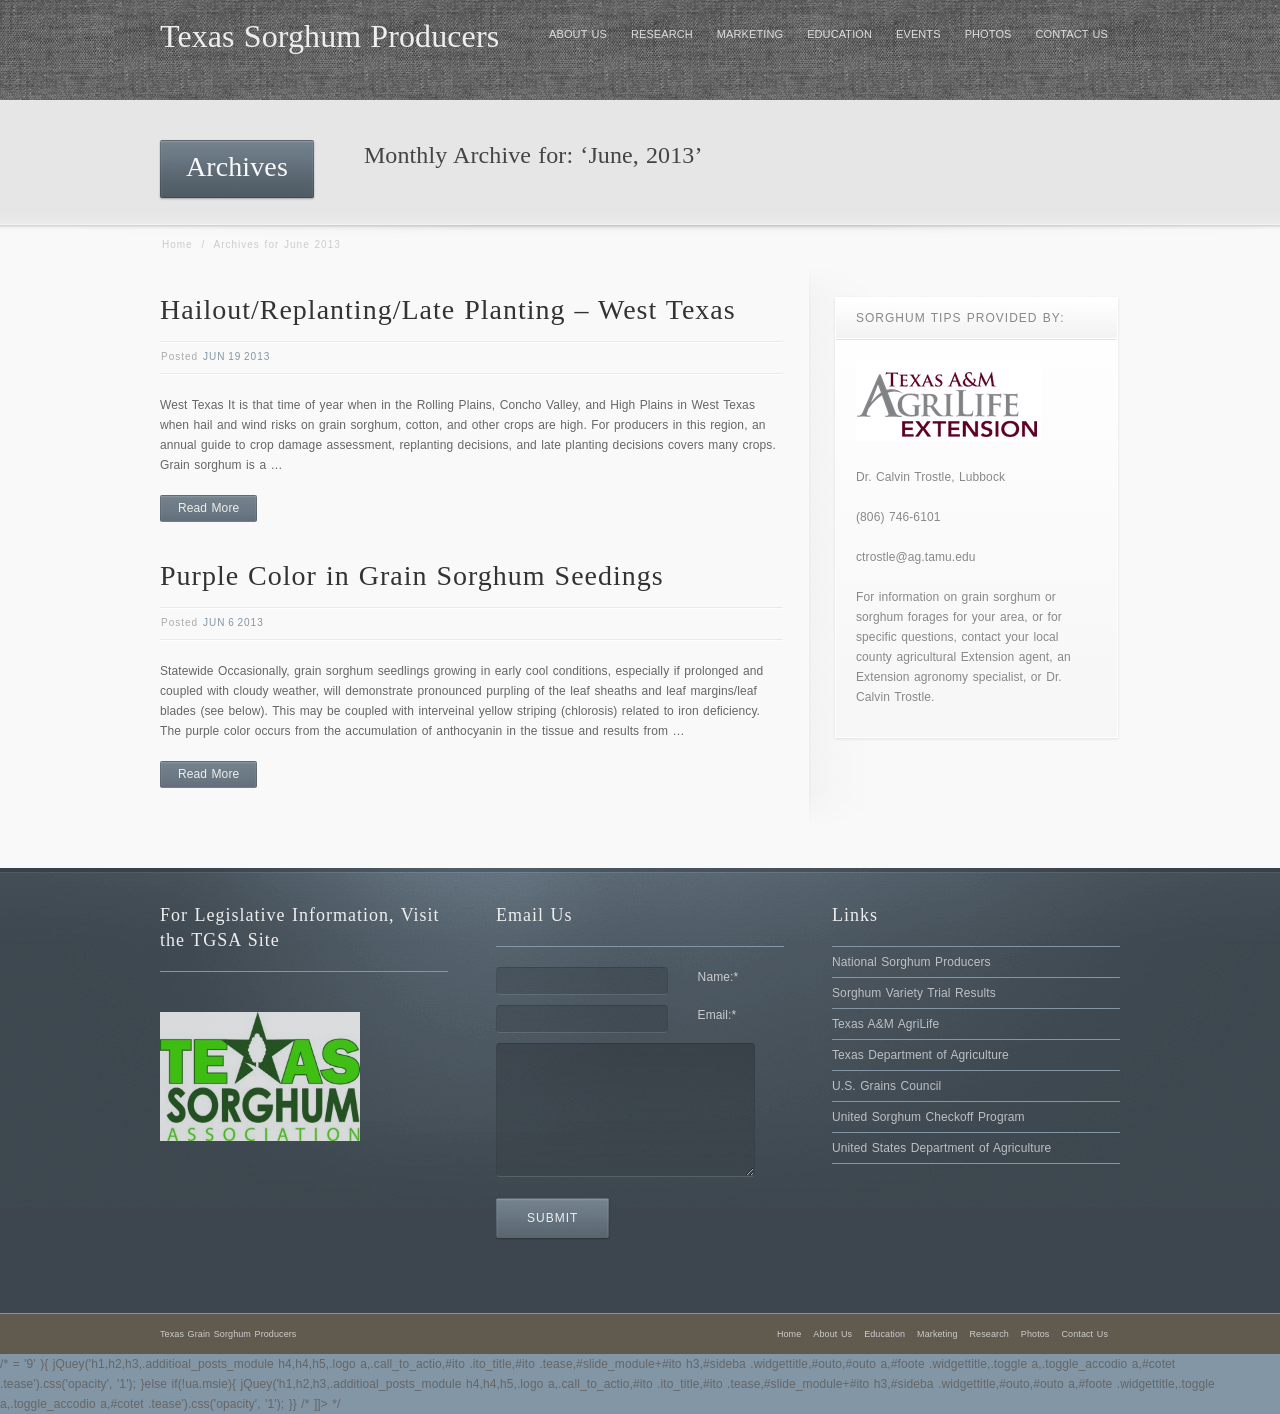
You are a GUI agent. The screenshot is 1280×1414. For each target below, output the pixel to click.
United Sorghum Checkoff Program (928, 1117)
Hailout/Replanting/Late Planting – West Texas (448, 309)
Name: (718, 977)
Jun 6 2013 (233, 622)
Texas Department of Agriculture (920, 1055)
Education (884, 1334)
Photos (1035, 1334)
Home (177, 244)
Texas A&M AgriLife (885, 1024)
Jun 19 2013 (236, 356)
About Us (832, 1334)
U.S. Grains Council (886, 1086)
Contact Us (1084, 1334)
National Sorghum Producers (911, 962)
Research (989, 1334)
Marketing (937, 1334)
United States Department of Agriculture (941, 1148)
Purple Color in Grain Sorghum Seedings (412, 575)
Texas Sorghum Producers (329, 36)
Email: (717, 1015)
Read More (208, 508)
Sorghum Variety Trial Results (914, 993)
